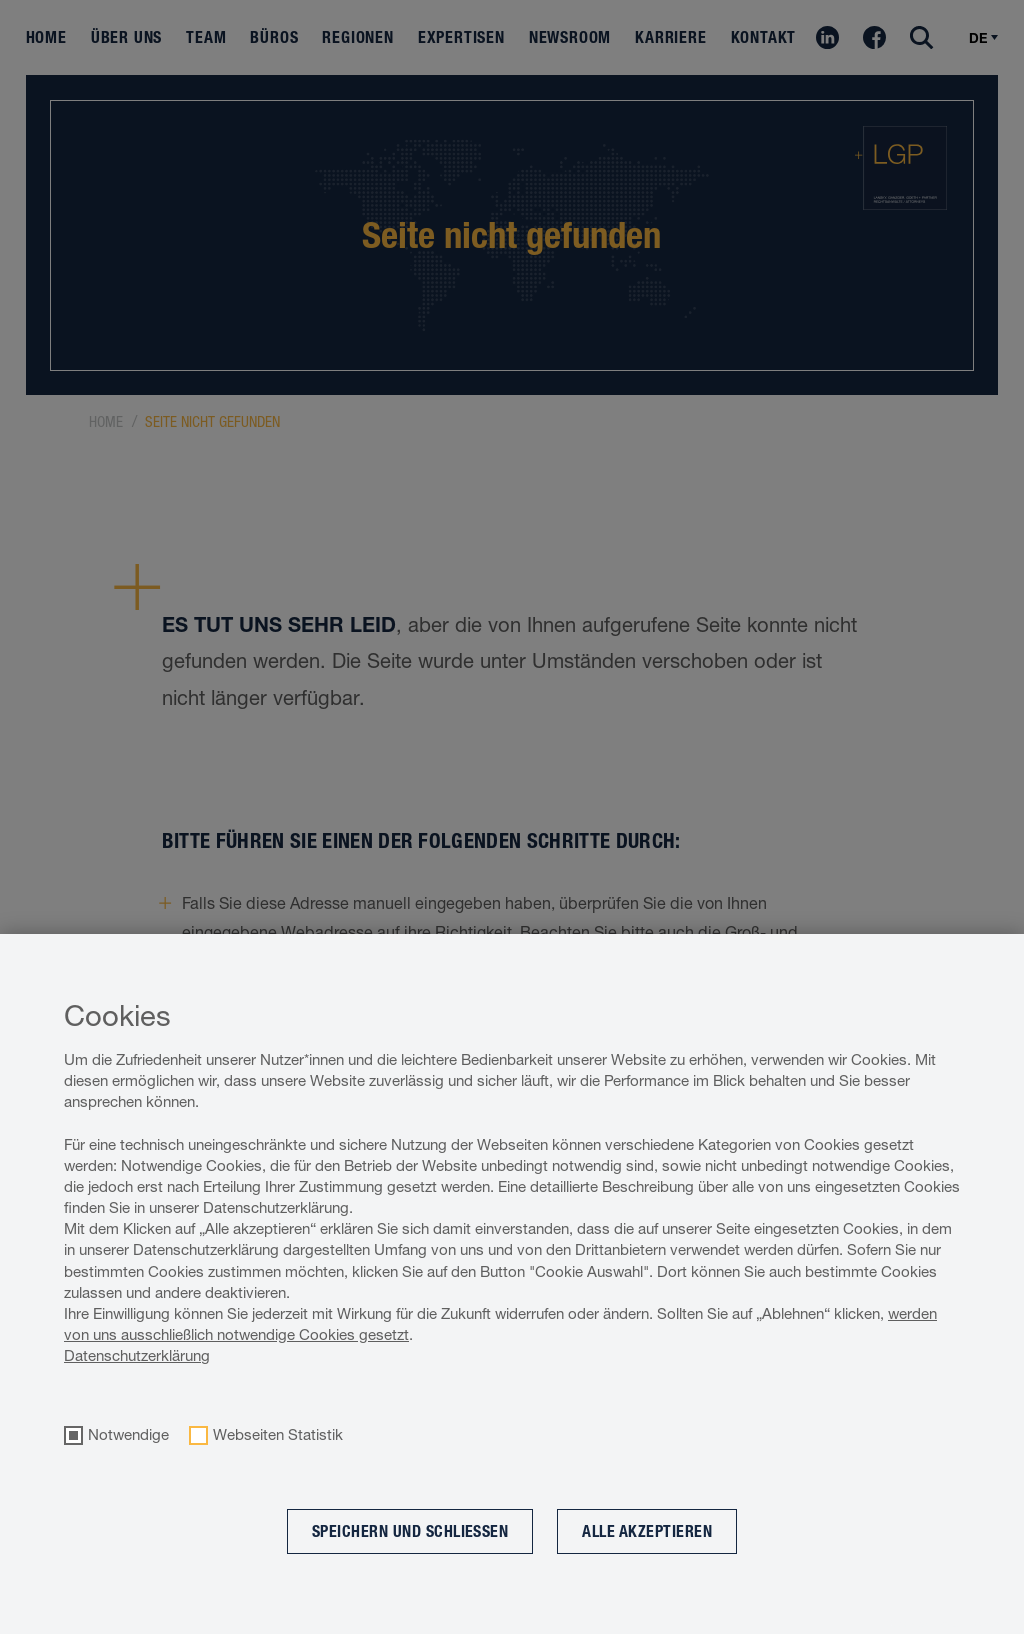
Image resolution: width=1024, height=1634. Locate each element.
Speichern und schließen (410, 1531)
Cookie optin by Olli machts (942, 1623)
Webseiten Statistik (278, 1435)
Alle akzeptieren (647, 1531)
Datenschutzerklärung (137, 1355)
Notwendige (128, 1435)
